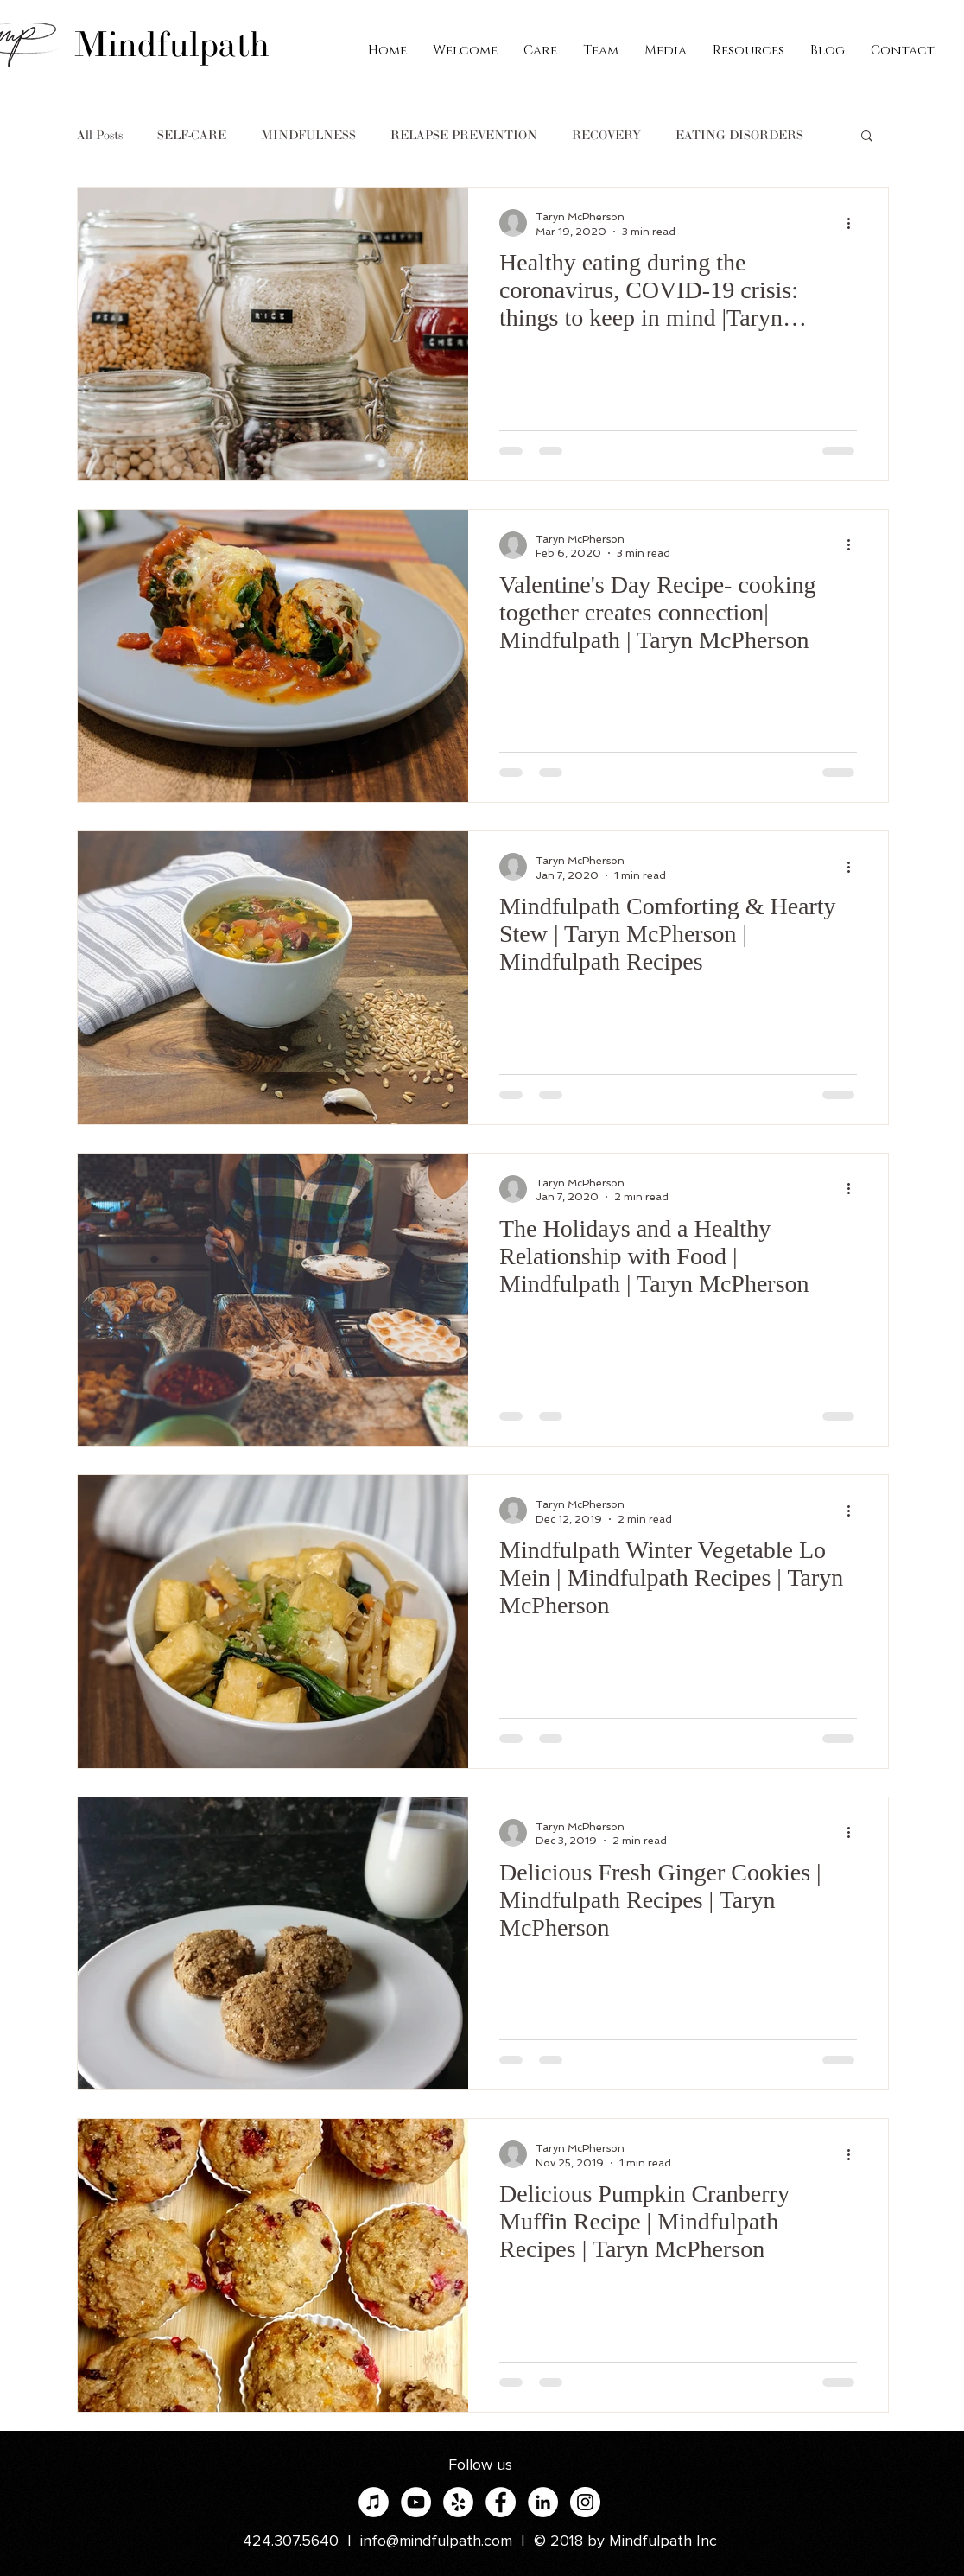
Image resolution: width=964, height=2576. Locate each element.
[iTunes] (373, 2502)
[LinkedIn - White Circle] (543, 2502)
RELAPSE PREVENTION (463, 135)
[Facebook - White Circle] (500, 2502)
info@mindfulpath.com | (447, 2541)
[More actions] (854, 223)
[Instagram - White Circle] (585, 2502)
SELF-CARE (191, 135)
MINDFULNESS (308, 135)
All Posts (100, 135)
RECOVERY (606, 135)
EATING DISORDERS (739, 135)
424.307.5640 (291, 2541)
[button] (867, 137)
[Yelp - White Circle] (458, 2502)
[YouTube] (416, 2502)
